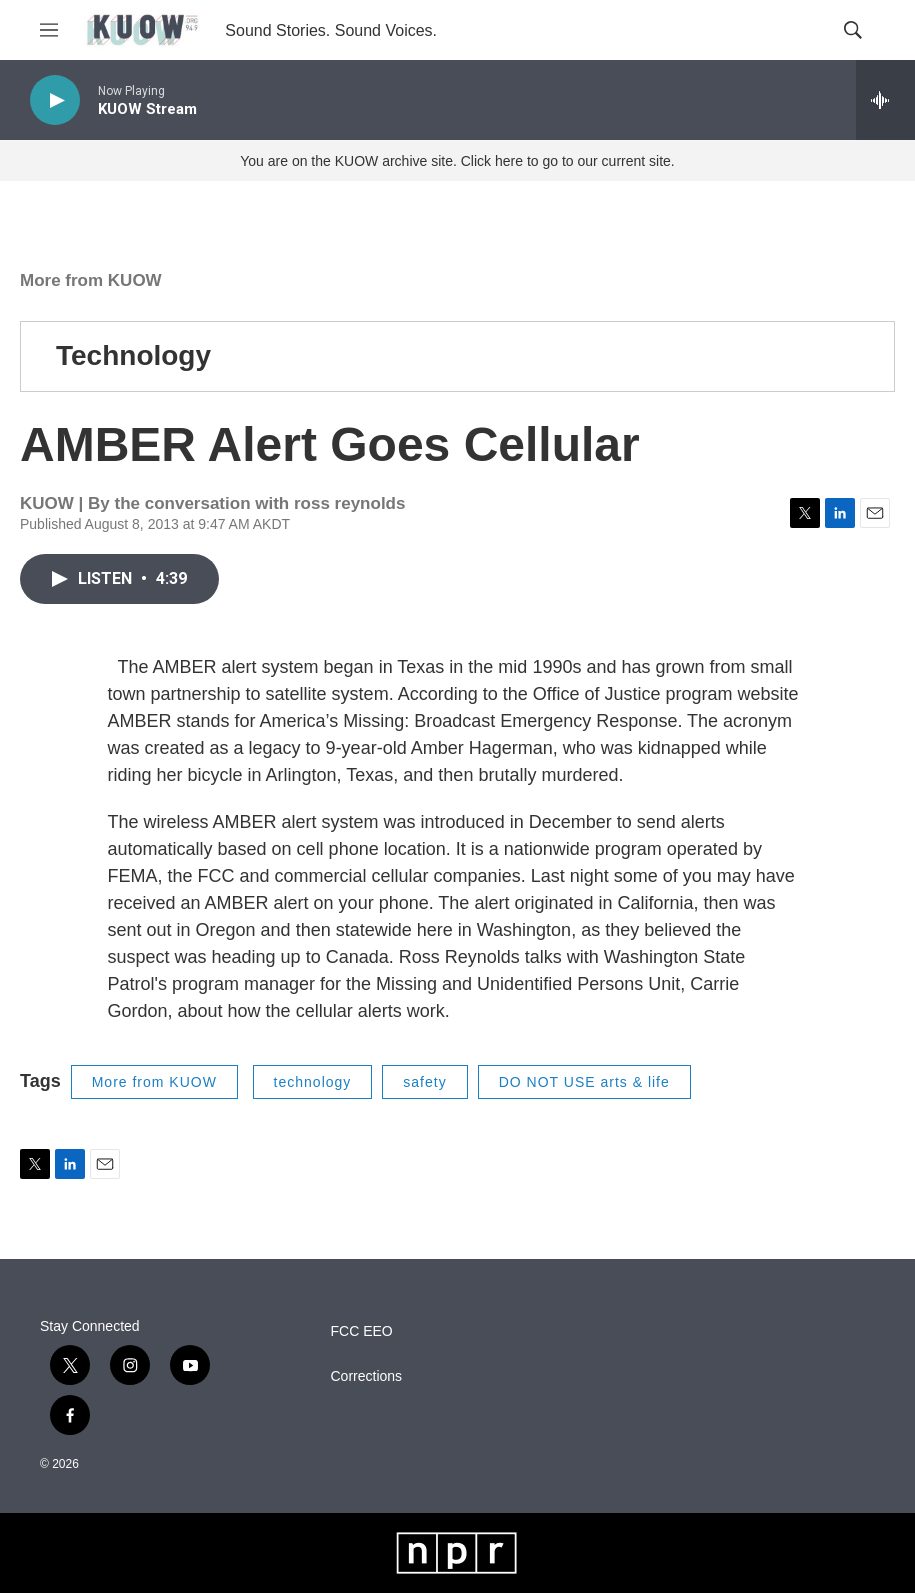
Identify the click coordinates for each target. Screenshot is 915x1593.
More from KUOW (91, 280)
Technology (133, 355)
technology (313, 1082)
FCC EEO (362, 1331)
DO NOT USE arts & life (584, 1082)
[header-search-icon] (853, 30)
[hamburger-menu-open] (49, 30)
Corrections (367, 1376)
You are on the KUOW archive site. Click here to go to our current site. (457, 161)
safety (424, 1082)
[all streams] (885, 100)
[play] (55, 100)
